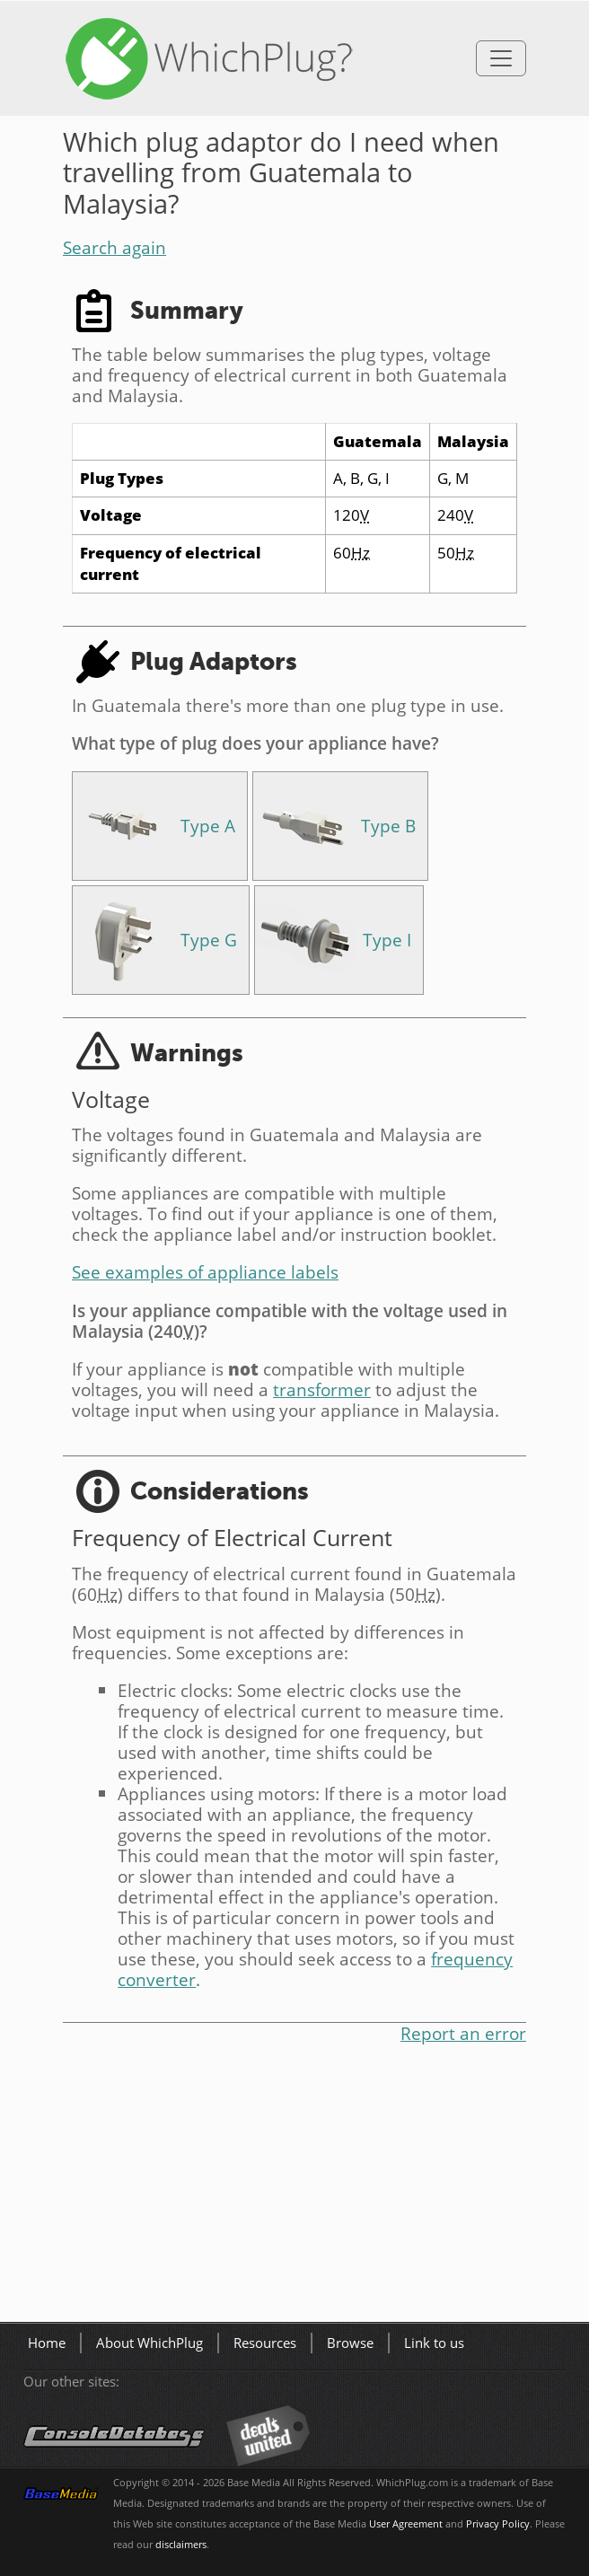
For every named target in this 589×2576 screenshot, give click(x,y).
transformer (322, 1389)
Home (47, 2343)
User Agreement (406, 2524)
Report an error (463, 2033)
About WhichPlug (149, 2343)
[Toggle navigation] (501, 58)
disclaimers (181, 2544)
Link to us (434, 2343)
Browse (350, 2343)
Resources (264, 2343)
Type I (387, 940)
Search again (114, 247)
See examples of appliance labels (205, 1272)
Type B (388, 825)
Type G (208, 940)
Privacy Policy (498, 2524)
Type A (207, 825)
